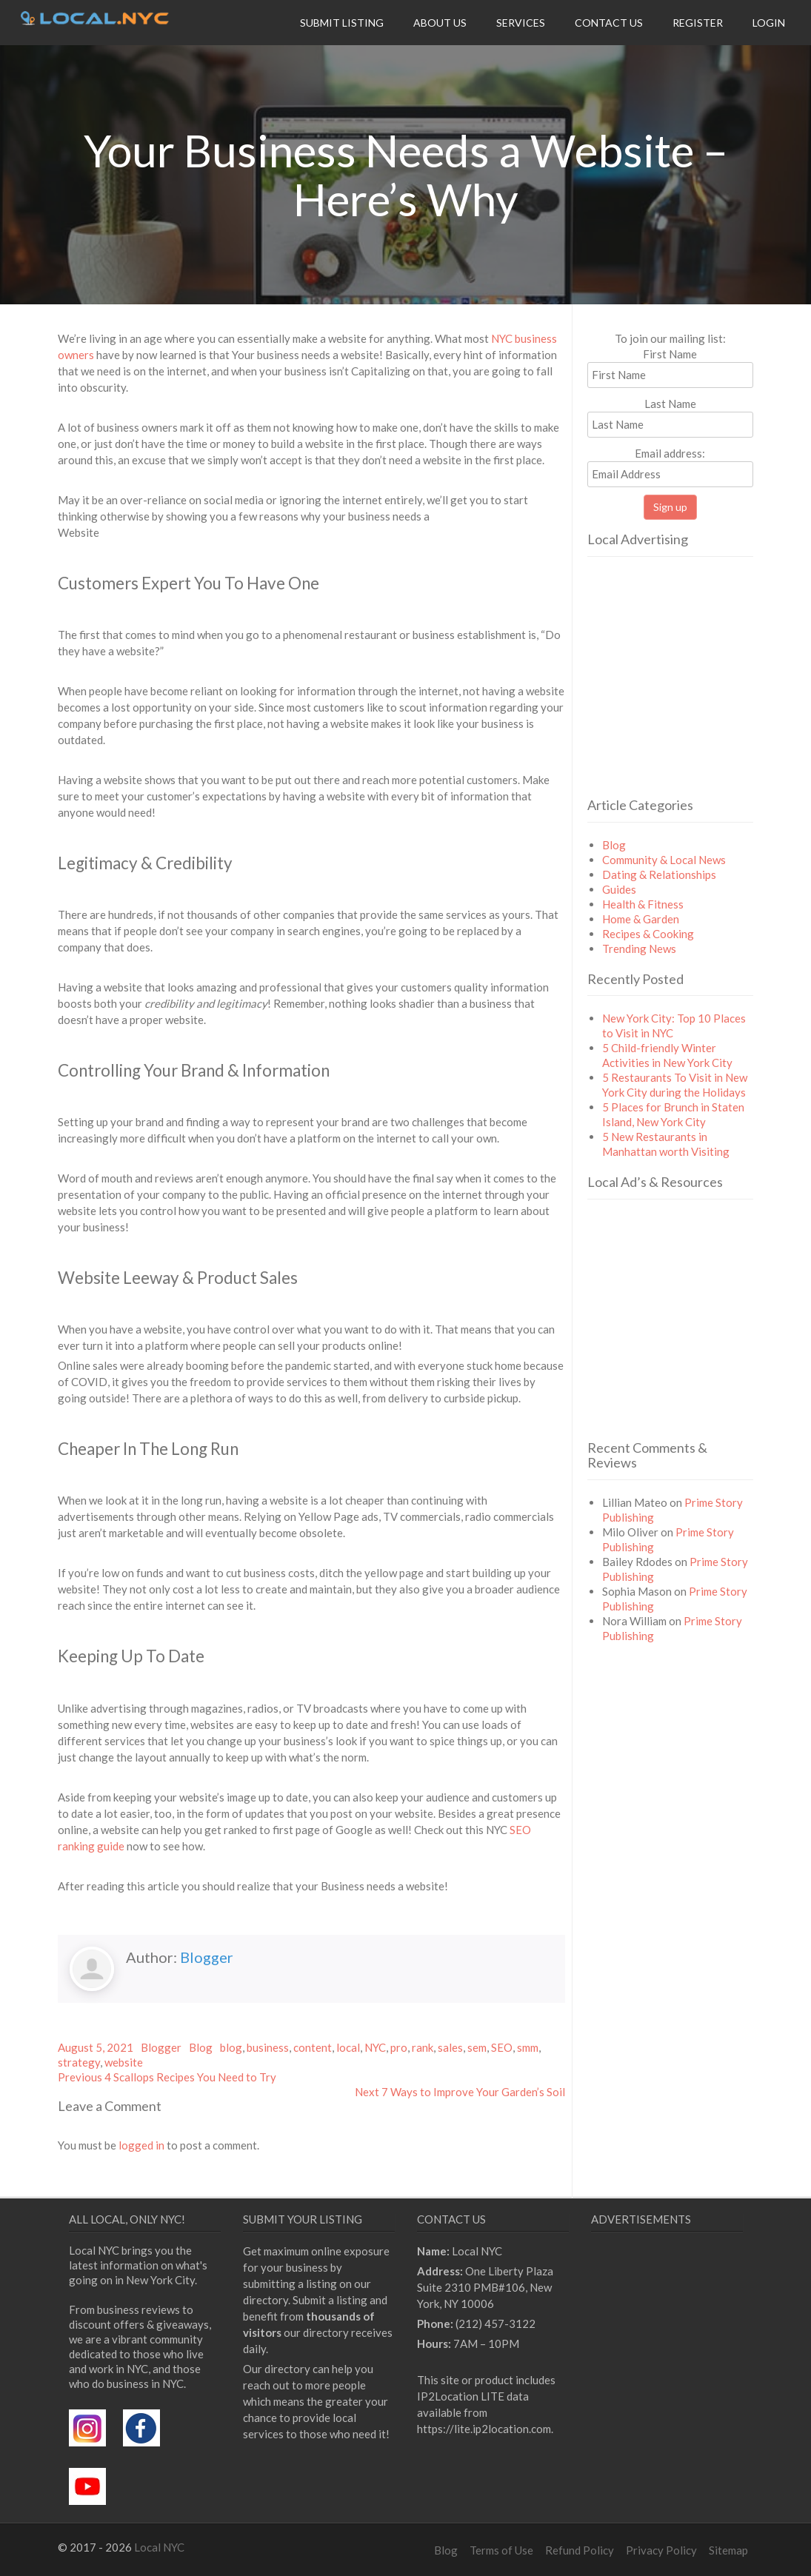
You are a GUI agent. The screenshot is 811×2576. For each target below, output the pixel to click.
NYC (375, 2047)
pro (398, 2047)
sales (450, 2047)
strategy (79, 2062)
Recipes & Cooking (648, 933)
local (348, 2047)
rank (422, 2047)
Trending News (639, 948)
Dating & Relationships (659, 874)
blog (231, 2047)
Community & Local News (664, 859)
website (123, 2062)
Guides (619, 889)
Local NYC (159, 2547)
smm (527, 2047)
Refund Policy (579, 2550)
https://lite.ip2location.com (484, 2428)
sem (477, 2047)
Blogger (206, 1957)
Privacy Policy (661, 2550)
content (312, 2047)
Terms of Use (501, 2550)
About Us (440, 22)
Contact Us (609, 22)
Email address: (670, 466)
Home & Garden (640, 919)
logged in (141, 2145)
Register (698, 22)
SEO (502, 2047)
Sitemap (728, 2550)
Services (520, 22)
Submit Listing (342, 22)
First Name (670, 354)
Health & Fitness (643, 904)
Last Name (670, 403)
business (268, 2047)
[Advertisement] (699, 696)
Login (768, 22)
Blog (201, 2047)
